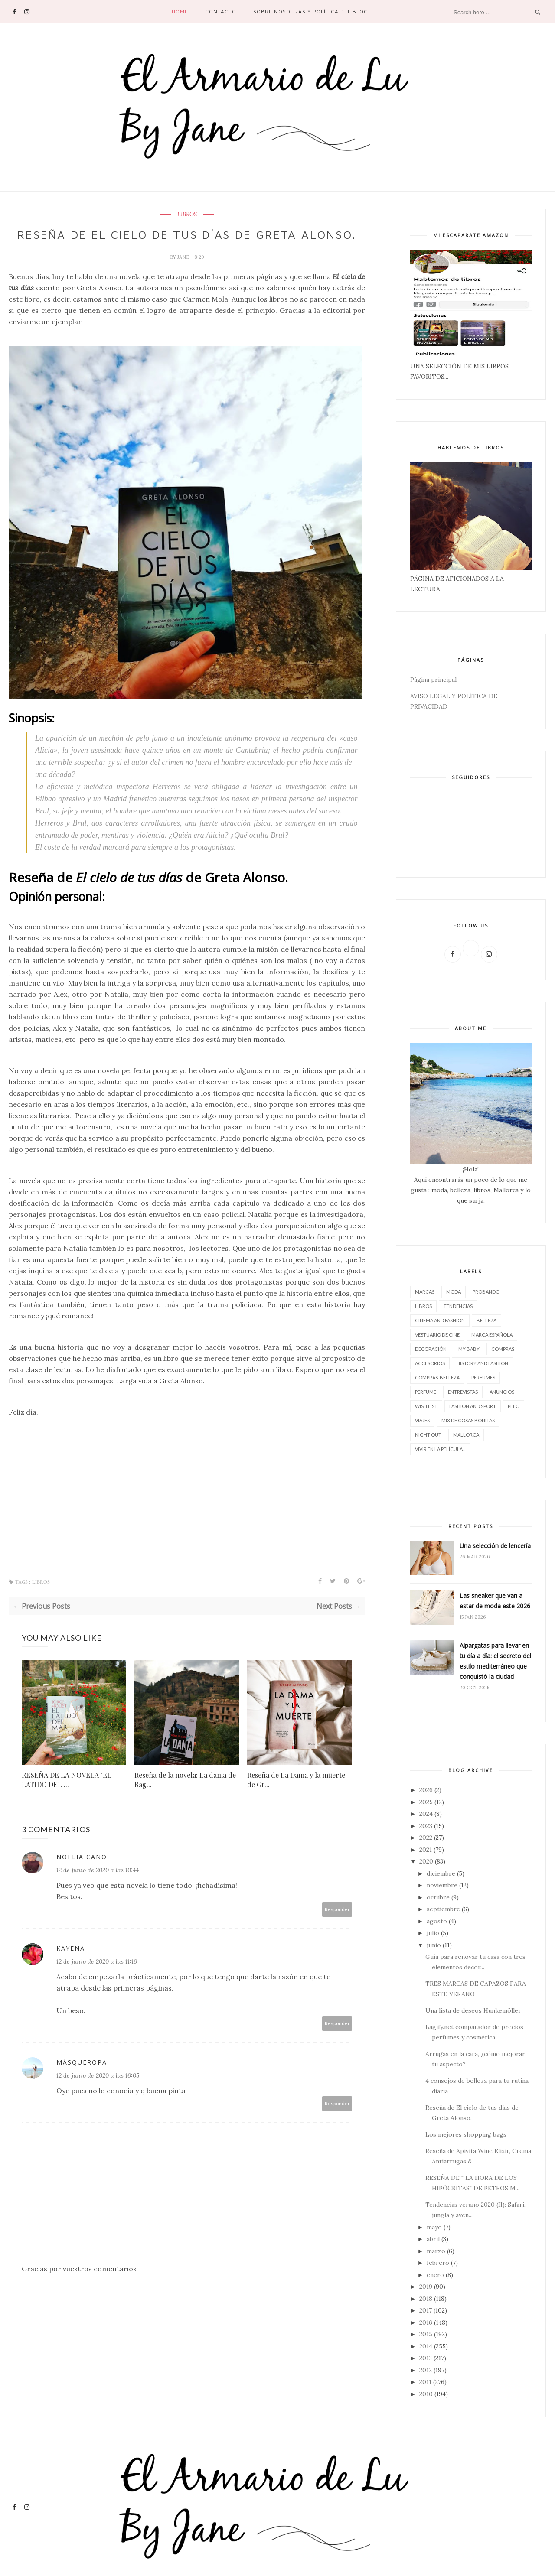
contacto (220, 11)
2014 (425, 2346)
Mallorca (466, 1435)
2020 (426, 1861)
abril (433, 2239)
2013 (425, 2358)
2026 (426, 1790)
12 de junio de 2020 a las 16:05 (97, 2090)
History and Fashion (482, 1363)
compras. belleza (437, 1377)
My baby (469, 1349)
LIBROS (187, 214)
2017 (425, 2310)
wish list (426, 1406)
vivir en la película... (440, 1449)
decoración (431, 1349)
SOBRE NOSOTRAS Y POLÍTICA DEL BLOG (310, 11)
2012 (425, 2370)
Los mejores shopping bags (465, 2134)
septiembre (443, 1909)
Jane (184, 272)
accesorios (430, 1363)
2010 (426, 2394)
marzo (436, 2251)
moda (453, 1292)
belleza (486, 1320)
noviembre (442, 1885)
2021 (425, 1850)
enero (435, 2275)
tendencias (458, 1306)
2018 (425, 2299)
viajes (422, 1420)
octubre (438, 1897)
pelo (513, 1406)
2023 (425, 1826)
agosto (437, 1921)
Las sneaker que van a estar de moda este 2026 (495, 1600)
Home (180, 11)
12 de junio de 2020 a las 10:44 (97, 1885)
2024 (426, 1814)
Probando (486, 1292)
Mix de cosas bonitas (468, 1420)
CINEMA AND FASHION (440, 1320)
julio (433, 1933)
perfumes (483, 1377)
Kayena (70, 1963)
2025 (426, 1802)
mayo (434, 2227)
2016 (425, 2322)
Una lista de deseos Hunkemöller (473, 2010)
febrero (438, 2263)
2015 (425, 2334)
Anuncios (502, 1392)
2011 (425, 2382)
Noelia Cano (81, 1871)
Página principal (433, 679)
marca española (492, 1334)
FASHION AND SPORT (472, 1406)
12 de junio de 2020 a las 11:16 (96, 1976)
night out (428, 1435)
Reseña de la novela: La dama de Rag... (185, 1794)
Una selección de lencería (495, 1546)
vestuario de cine (437, 1334)
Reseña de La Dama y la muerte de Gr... (296, 1794)
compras (502, 1349)
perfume (425, 1392)
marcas (424, 1292)
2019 (425, 2286)
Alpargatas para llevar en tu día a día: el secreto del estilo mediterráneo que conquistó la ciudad (495, 1661)
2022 (425, 1837)
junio (434, 1945)
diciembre (441, 1873)
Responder (337, 1924)
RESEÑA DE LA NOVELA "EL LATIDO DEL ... (66, 1794)
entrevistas (463, 1392)
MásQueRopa (81, 2077)
